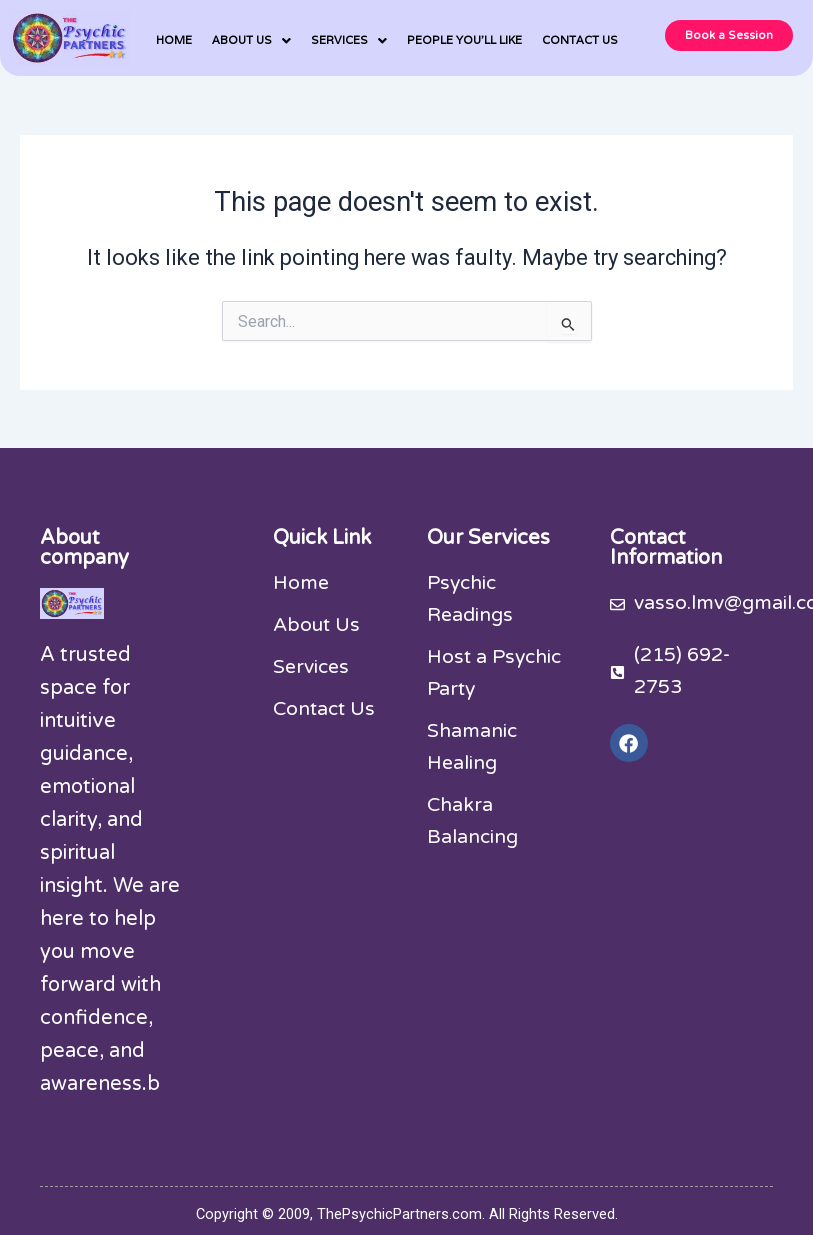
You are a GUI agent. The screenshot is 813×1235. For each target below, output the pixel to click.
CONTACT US (580, 40)
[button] (251, 40)
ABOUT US (251, 40)
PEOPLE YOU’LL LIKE (464, 40)
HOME (174, 40)
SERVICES (349, 40)
